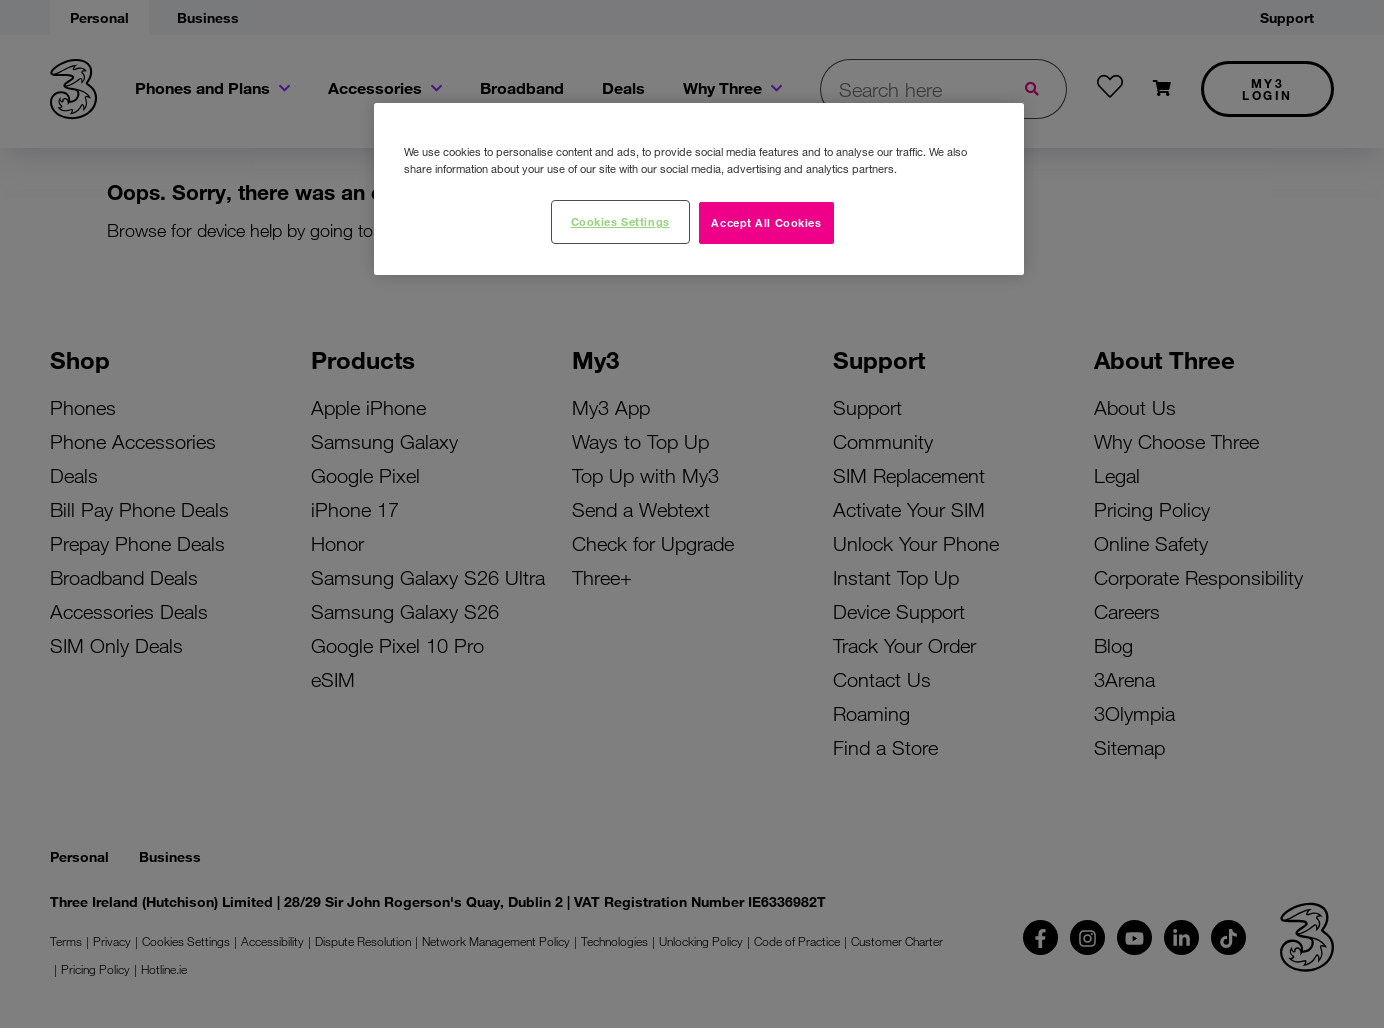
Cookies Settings (620, 221)
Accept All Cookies (766, 222)
